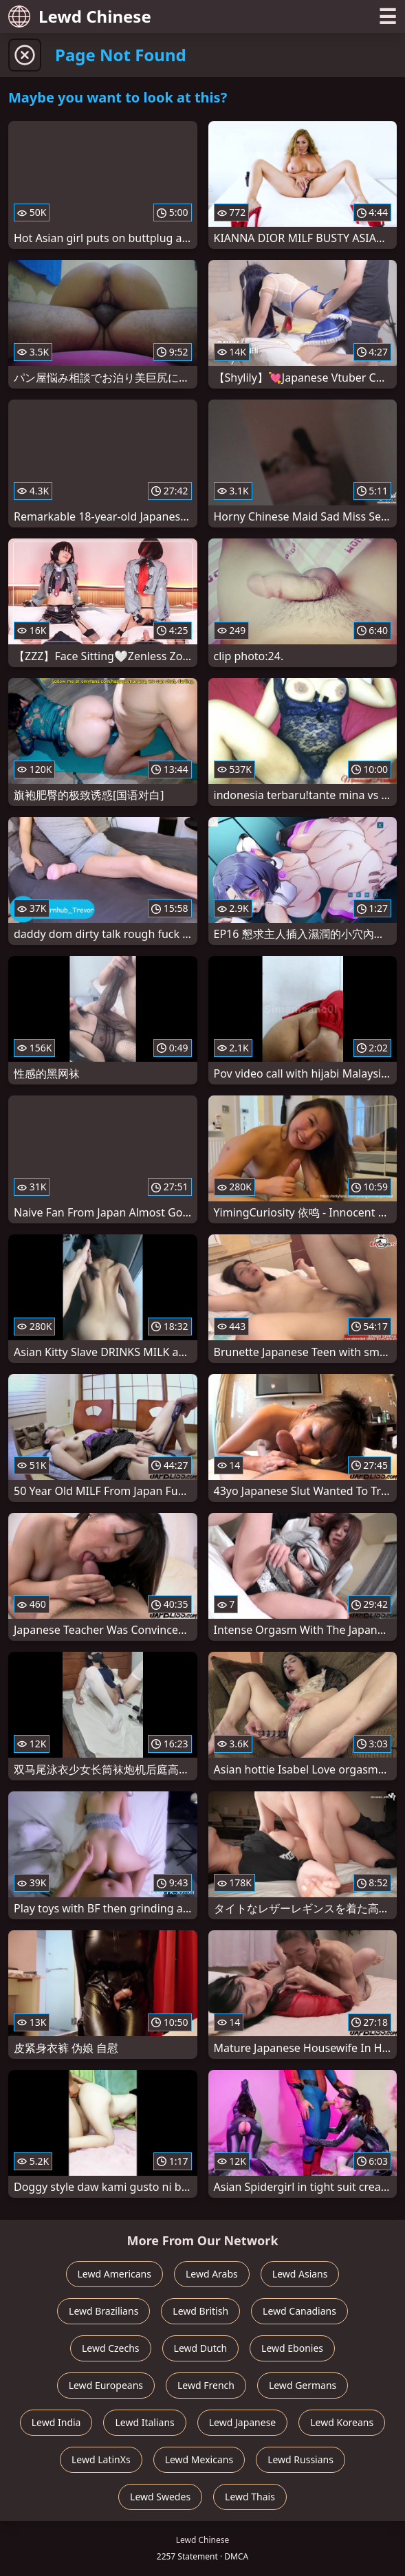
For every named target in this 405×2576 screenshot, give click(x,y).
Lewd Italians (144, 2422)
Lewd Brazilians (103, 2310)
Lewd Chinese (79, 16)
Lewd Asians (300, 2273)
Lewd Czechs (111, 2348)
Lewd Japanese (242, 2422)
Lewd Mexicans (199, 2459)
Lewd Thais (250, 2496)
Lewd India (56, 2422)
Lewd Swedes (160, 2496)
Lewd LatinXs (101, 2459)
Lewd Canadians (299, 2310)
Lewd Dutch (201, 2348)
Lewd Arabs (212, 2273)
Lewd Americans (114, 2273)
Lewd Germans (302, 2385)
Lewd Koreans (341, 2422)
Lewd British (200, 2310)
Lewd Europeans (106, 2385)
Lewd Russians (300, 2459)
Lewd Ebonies (292, 2348)
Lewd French (205, 2385)
